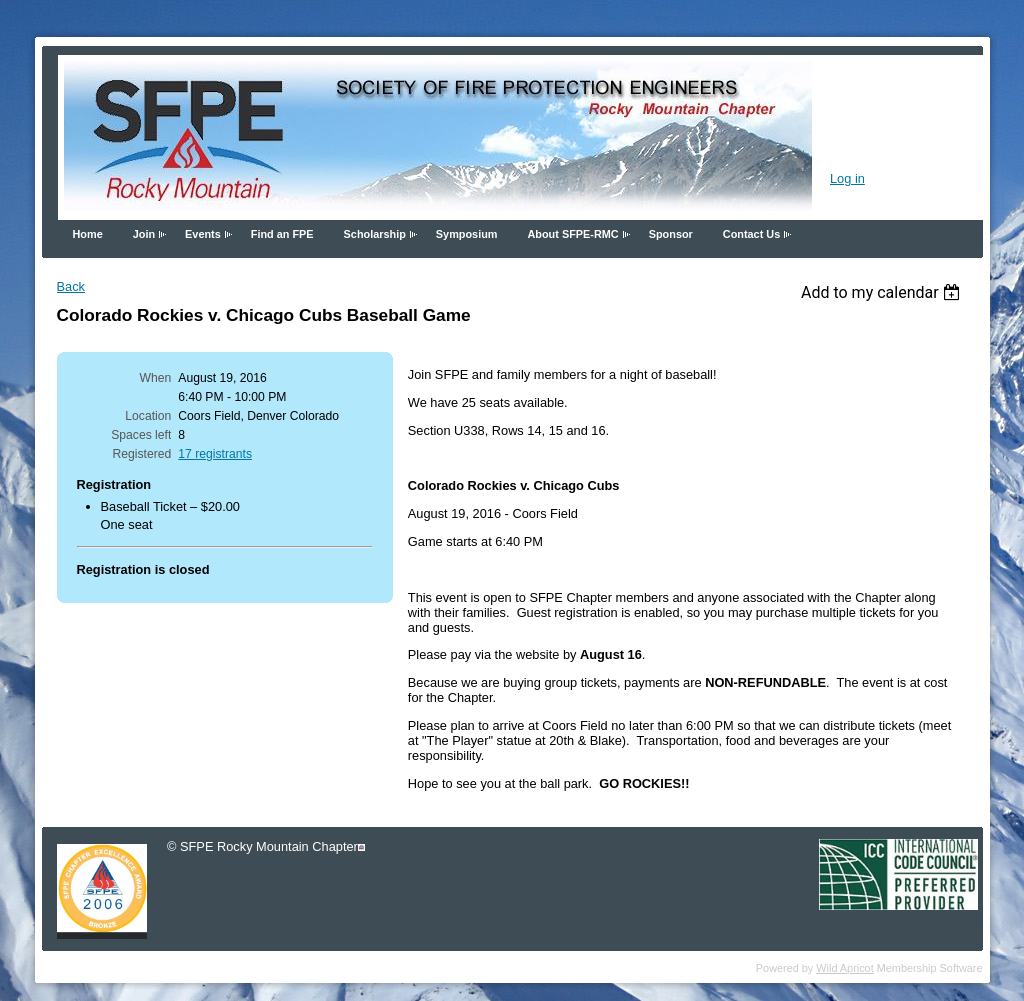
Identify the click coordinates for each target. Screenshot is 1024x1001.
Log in (847, 178)
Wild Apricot (844, 968)
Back (71, 286)
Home (88, 234)
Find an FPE (282, 234)
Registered (142, 454)
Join (144, 234)
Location (148, 416)
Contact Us (751, 234)
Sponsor (671, 234)
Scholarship (375, 234)
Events (203, 234)
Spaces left (141, 435)
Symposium (467, 234)
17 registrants (215, 454)
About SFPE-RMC (572, 234)
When (156, 378)
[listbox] (883, 292)
